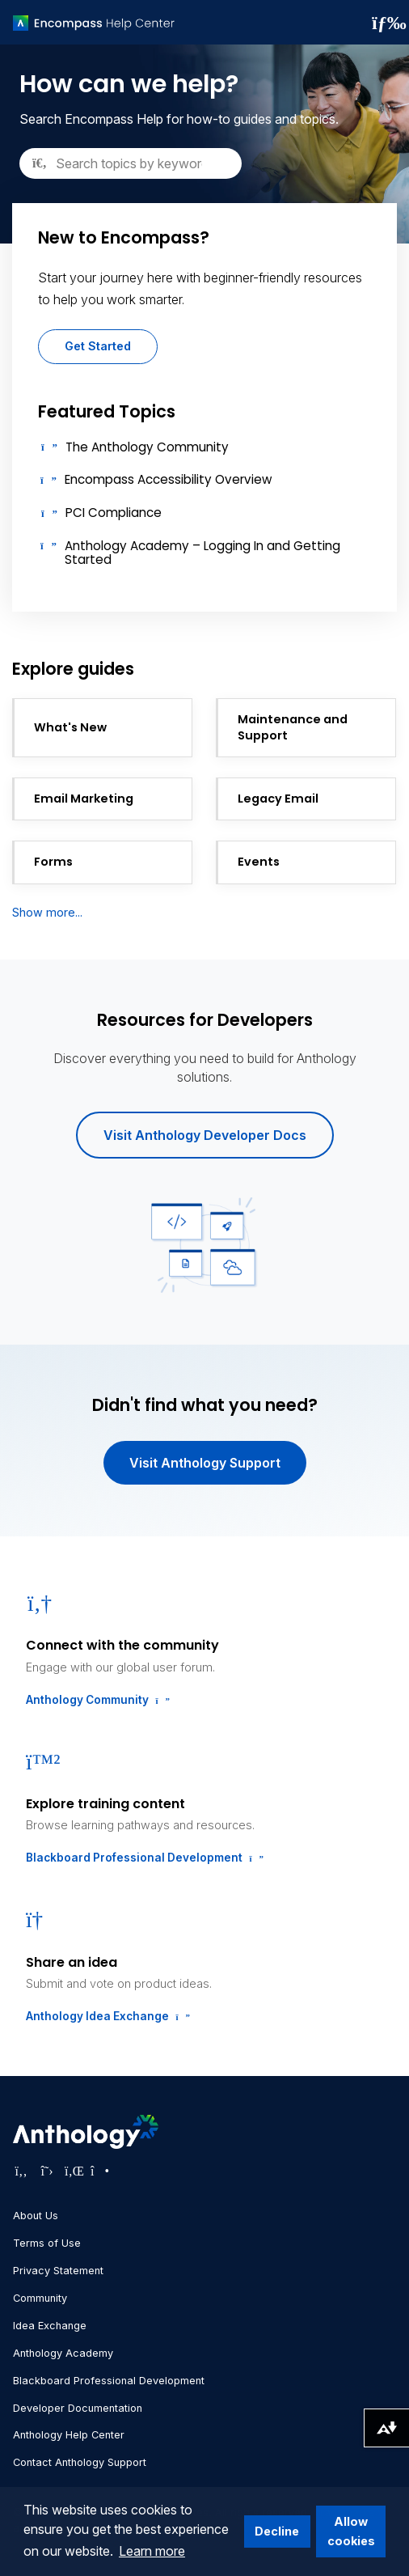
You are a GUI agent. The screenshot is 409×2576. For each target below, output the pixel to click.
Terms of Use (47, 2243)
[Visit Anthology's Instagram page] (99, 2171)
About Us (35, 2216)
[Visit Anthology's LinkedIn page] (73, 2171)
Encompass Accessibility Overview (168, 479)
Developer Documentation (77, 2408)
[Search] (130, 163)
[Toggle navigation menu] (384, 22)
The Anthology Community (147, 447)
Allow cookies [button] (351, 2531)
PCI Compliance (113, 512)
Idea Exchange (49, 2326)
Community (40, 2298)
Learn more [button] (152, 2551)
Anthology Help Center (68, 2435)
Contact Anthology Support (79, 2462)
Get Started (98, 346)
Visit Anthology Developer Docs (204, 1135)
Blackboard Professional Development (143, 1857)
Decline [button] (277, 2531)
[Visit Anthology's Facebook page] (21, 2171)
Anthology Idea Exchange (106, 2016)
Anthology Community (96, 1699)
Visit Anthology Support (204, 1463)
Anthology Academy (63, 2353)
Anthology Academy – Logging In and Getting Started (202, 552)
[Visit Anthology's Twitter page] (47, 2171)
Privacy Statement (58, 2271)
